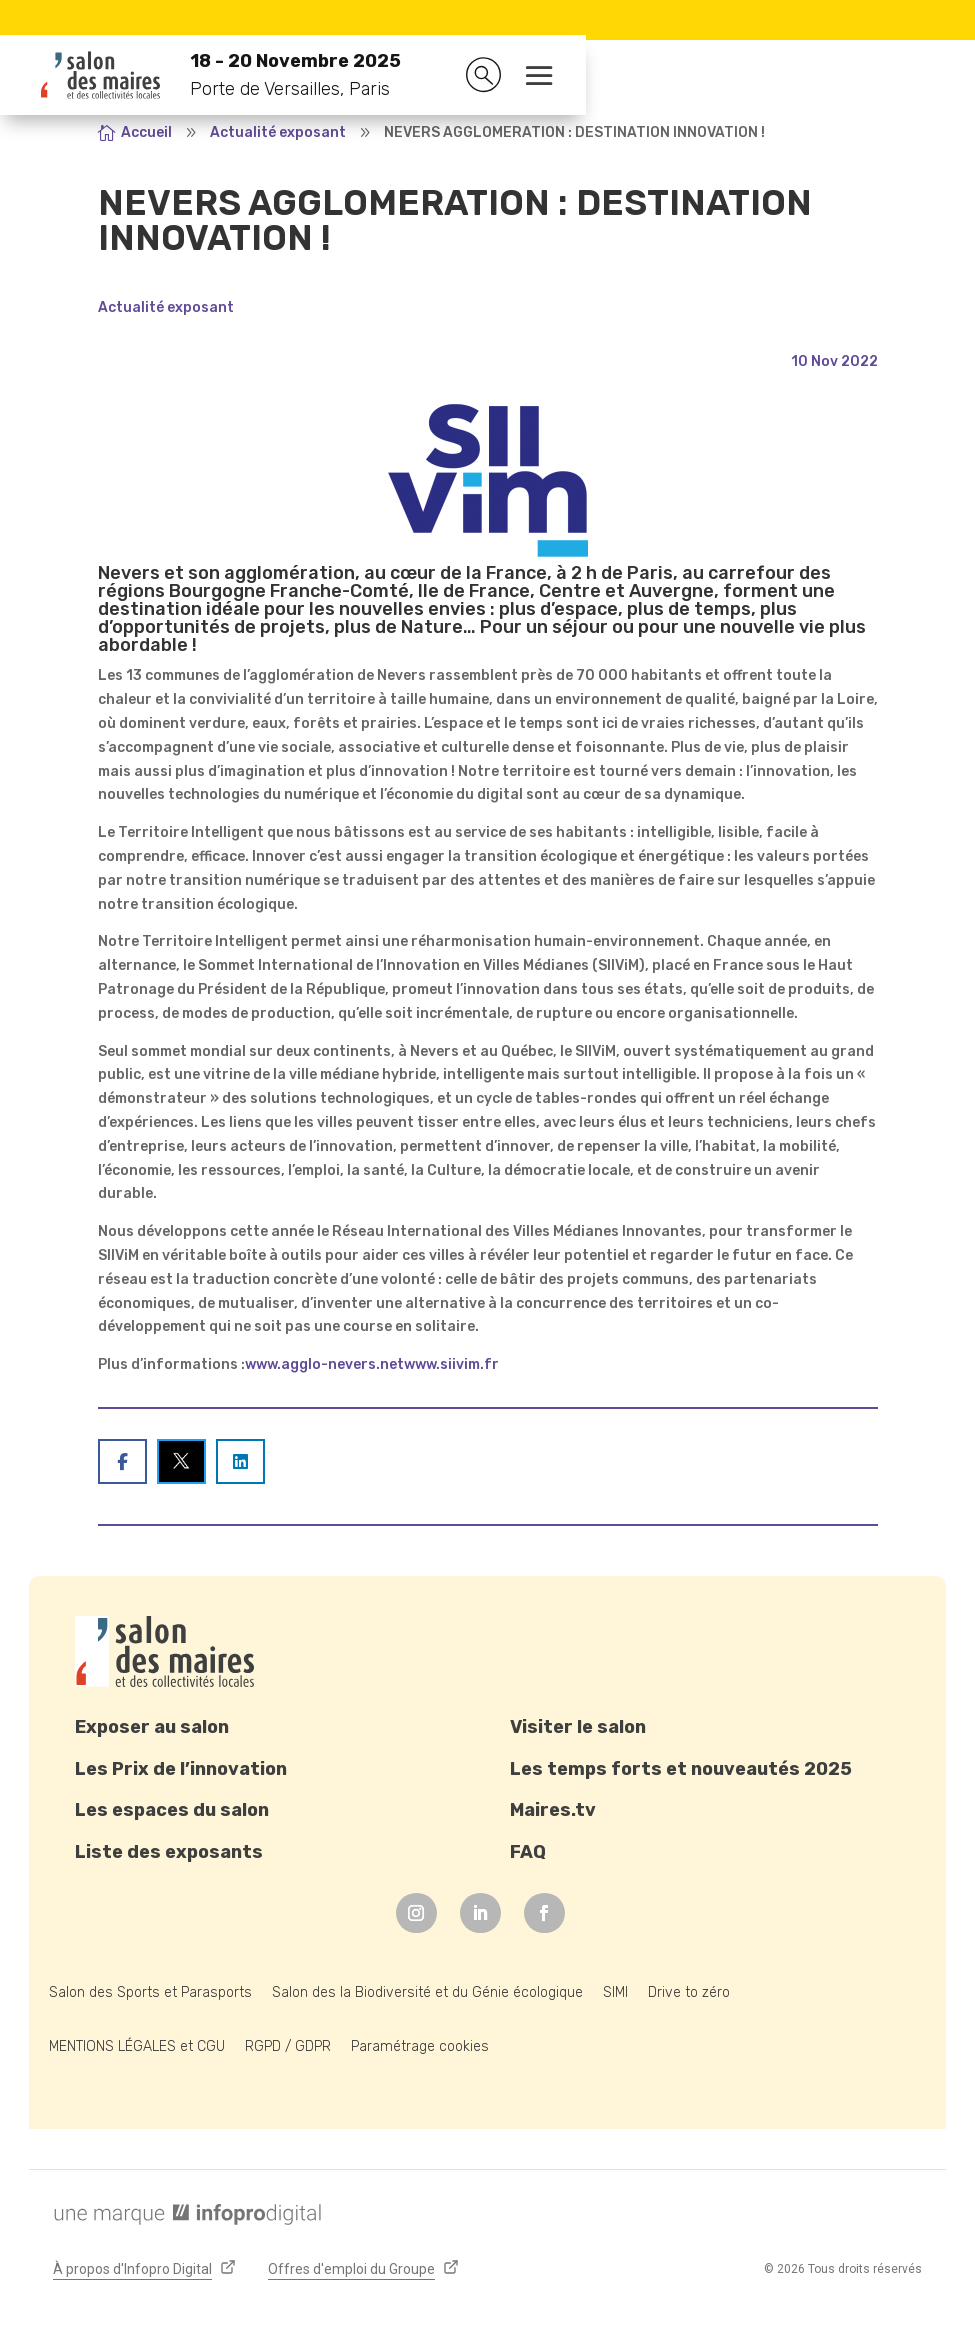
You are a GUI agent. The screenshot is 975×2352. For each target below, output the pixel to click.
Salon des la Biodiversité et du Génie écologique (427, 1992)
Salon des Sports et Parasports (150, 1992)
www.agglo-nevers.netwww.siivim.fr (372, 1364)
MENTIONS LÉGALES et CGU (137, 2046)
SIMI (615, 1992)
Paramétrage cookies (420, 2046)
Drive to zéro (689, 1992)
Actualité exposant (166, 307)
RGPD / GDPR (288, 2046)
